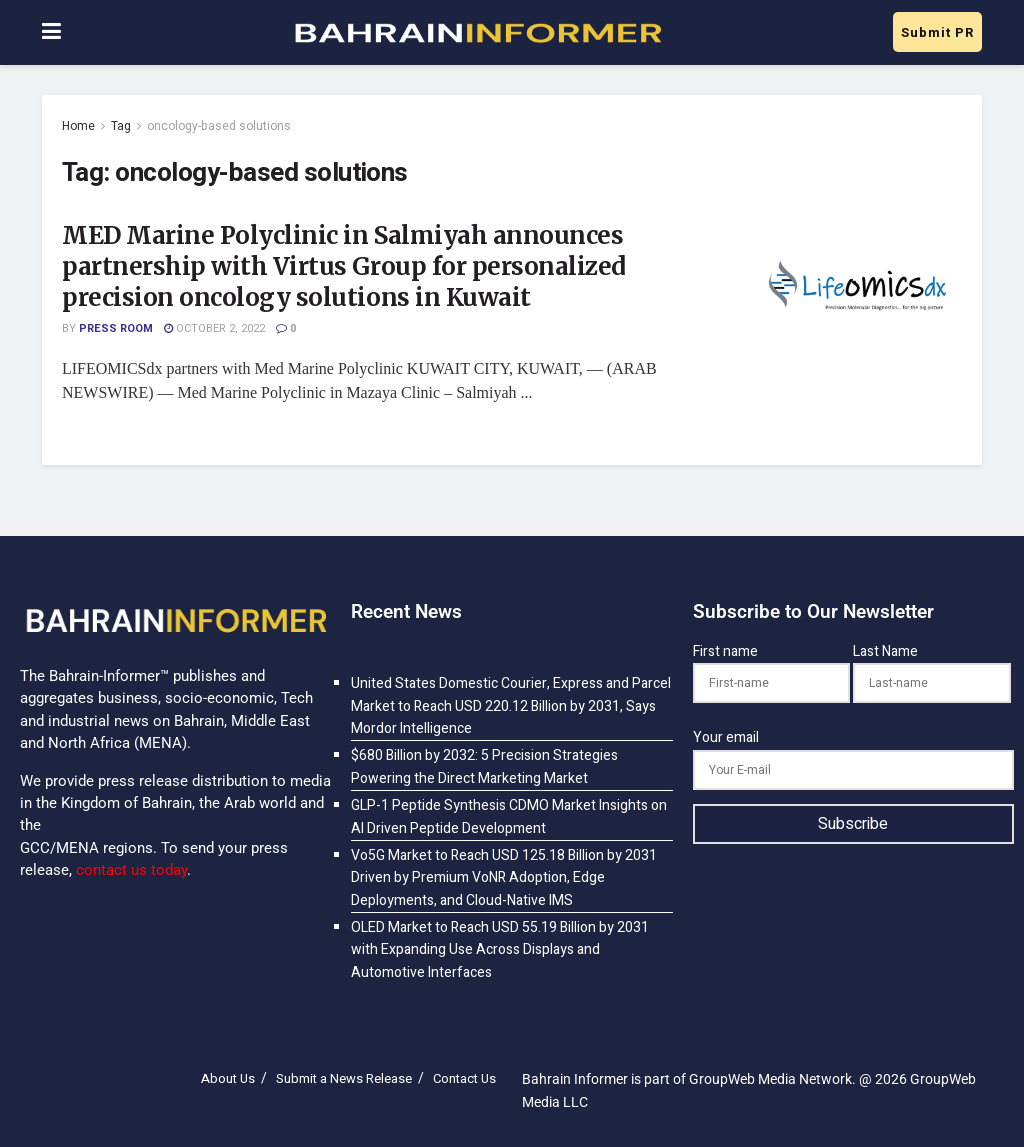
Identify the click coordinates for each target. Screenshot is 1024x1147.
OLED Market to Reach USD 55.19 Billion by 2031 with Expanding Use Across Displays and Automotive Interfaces (500, 950)
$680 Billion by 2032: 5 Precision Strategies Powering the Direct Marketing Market (484, 766)
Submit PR (937, 32)
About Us (228, 1078)
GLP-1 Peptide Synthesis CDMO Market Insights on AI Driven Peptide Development (509, 816)
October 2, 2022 (214, 328)
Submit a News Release (344, 1078)
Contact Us (464, 1078)
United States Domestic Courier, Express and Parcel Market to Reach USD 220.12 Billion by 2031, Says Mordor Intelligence (511, 706)
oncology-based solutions (219, 126)
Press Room (116, 328)
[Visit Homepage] (477, 33)
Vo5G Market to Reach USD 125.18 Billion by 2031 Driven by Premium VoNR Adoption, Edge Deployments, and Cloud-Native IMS (504, 878)
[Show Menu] (51, 32)
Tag (121, 126)
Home (78, 126)
